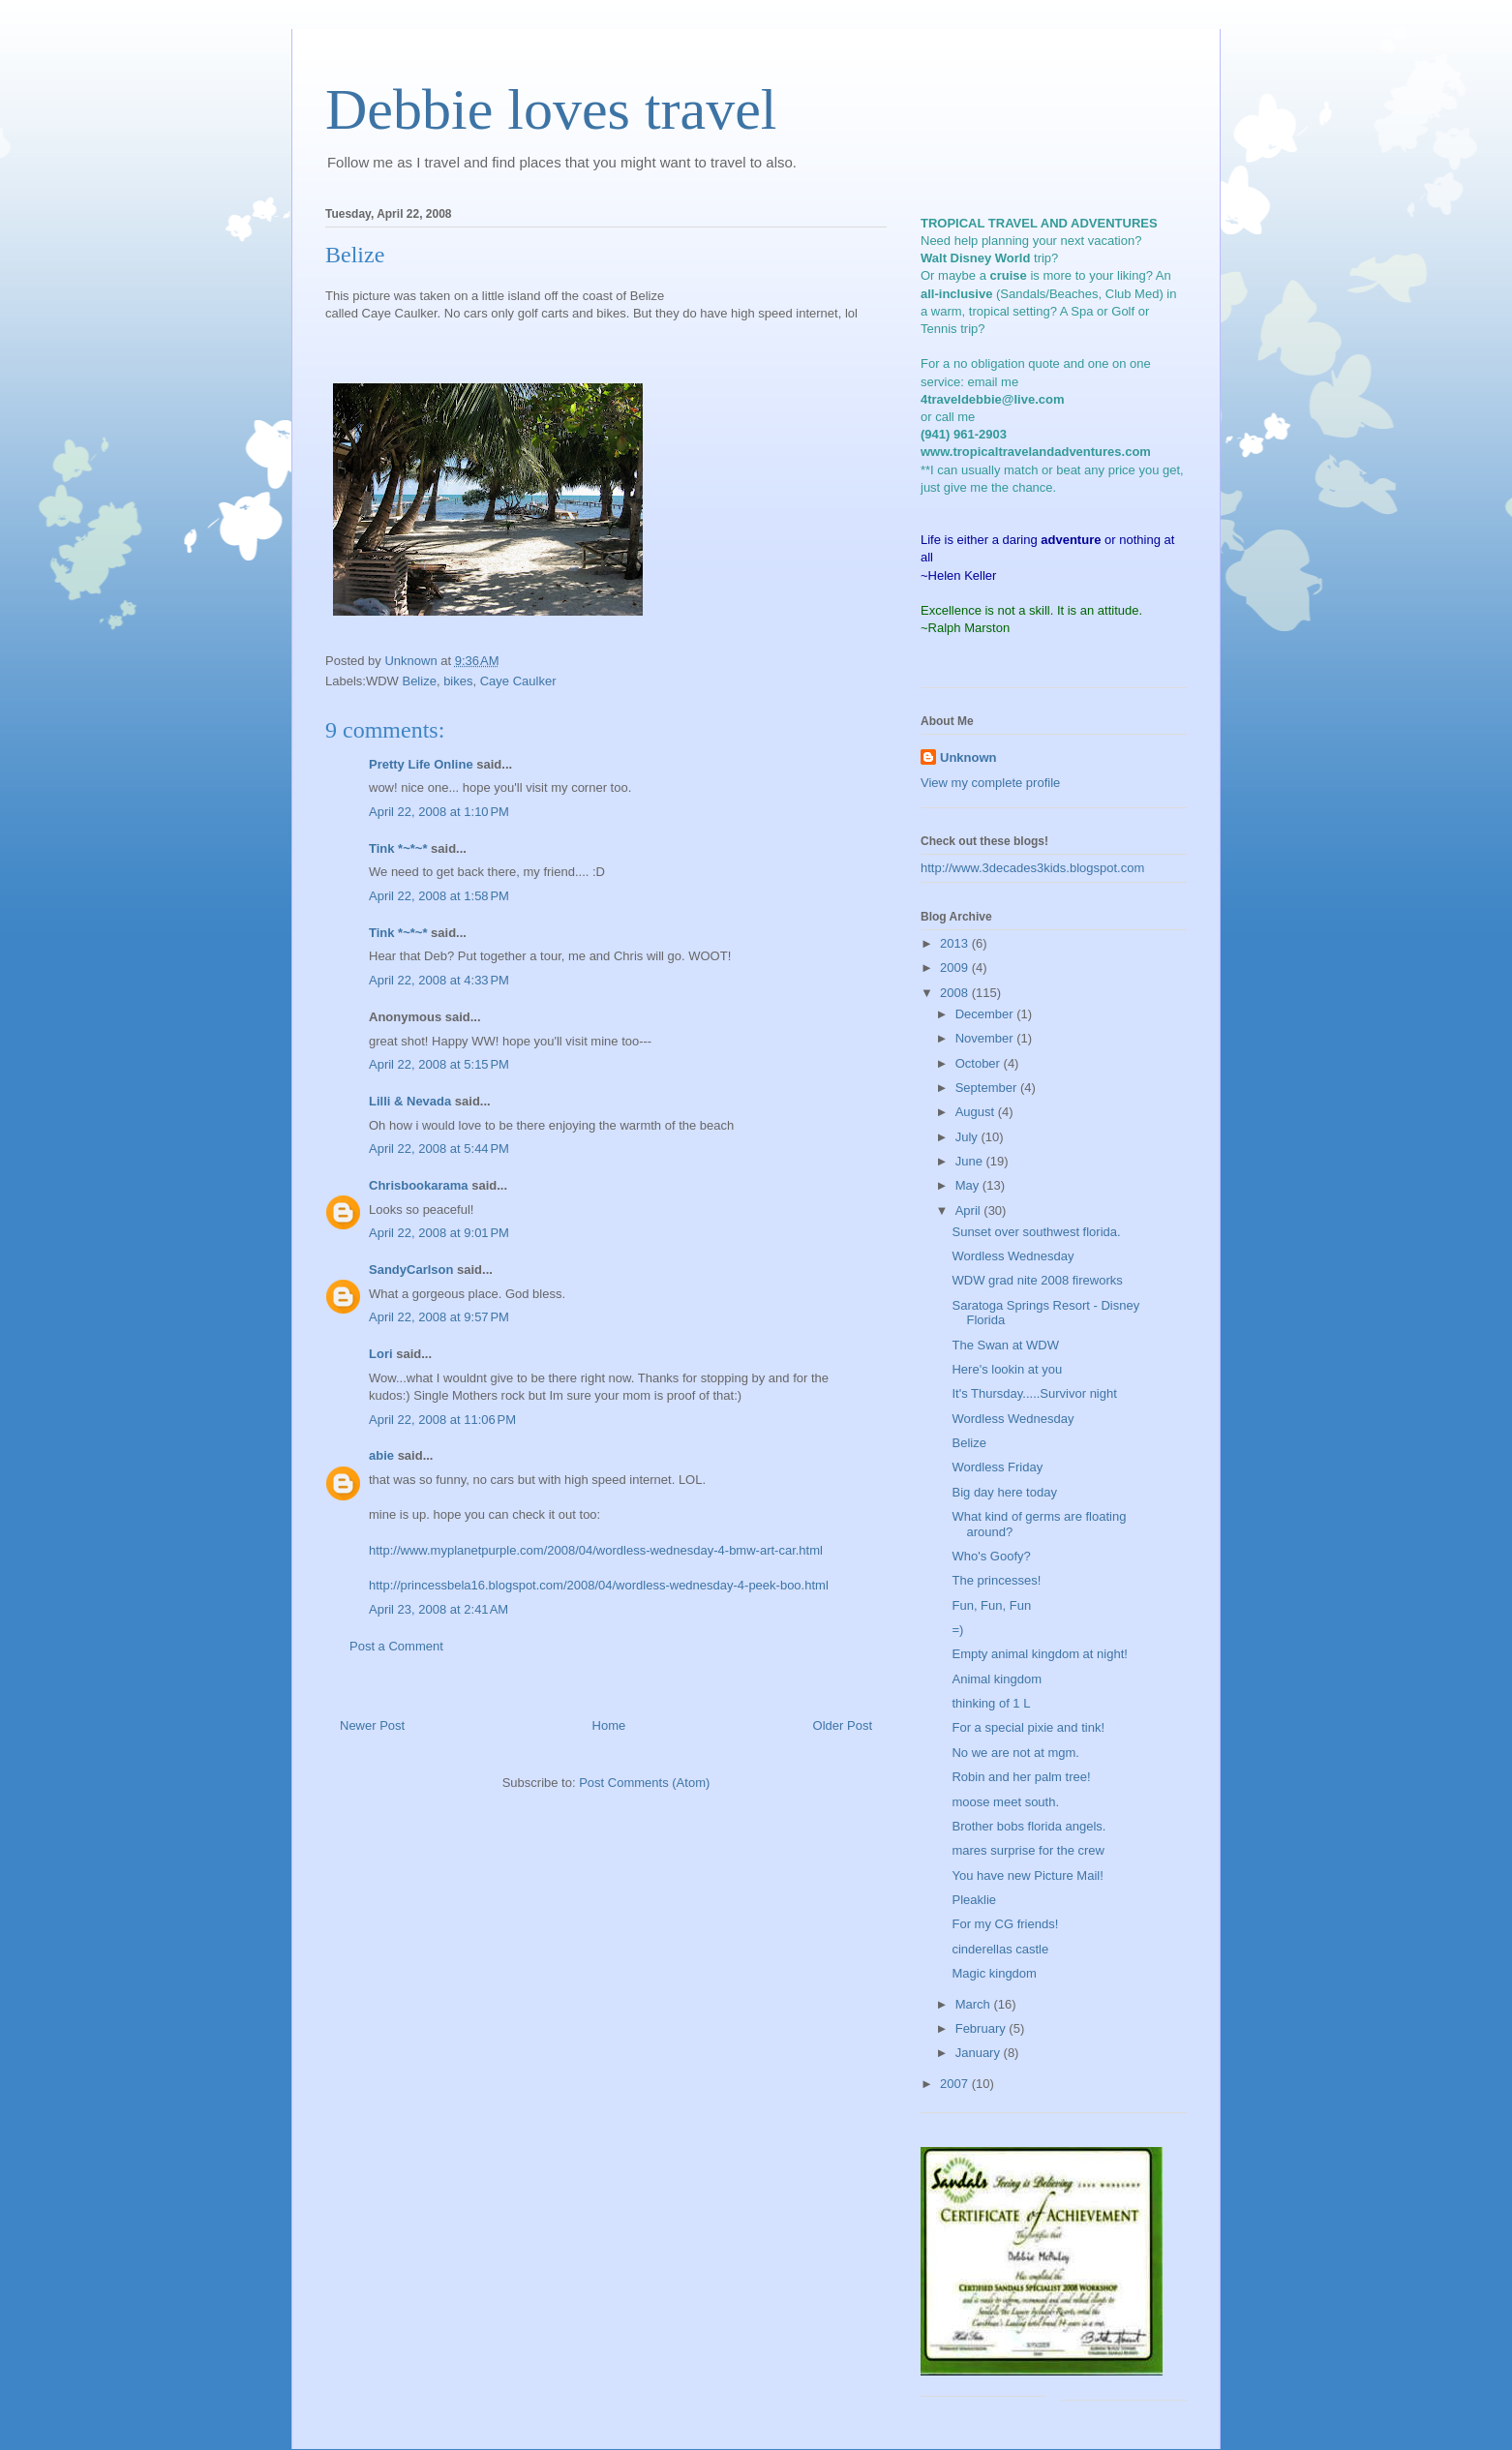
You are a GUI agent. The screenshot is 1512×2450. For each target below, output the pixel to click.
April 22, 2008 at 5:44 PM (439, 1148)
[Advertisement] (1119, 2263)
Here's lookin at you (1007, 1369)
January (979, 2052)
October (979, 1063)
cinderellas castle (1000, 1949)
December (986, 1014)
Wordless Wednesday (1013, 1256)
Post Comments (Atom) (644, 1782)
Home (609, 1725)
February (982, 2028)
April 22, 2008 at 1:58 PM (439, 896)
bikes (457, 681)
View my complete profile (990, 782)
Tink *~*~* (398, 848)
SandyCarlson (411, 1269)
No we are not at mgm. (1015, 1752)
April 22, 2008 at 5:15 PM (439, 1064)
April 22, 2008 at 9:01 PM (439, 1232)
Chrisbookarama (419, 1185)
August (976, 1111)
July (968, 1137)
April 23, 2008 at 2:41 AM (438, 1609)
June (970, 1161)
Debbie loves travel (551, 109)
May (969, 1185)
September (987, 1087)
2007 (956, 2083)
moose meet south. (1005, 1802)
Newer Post (372, 1725)
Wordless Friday (997, 1467)
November (986, 1038)
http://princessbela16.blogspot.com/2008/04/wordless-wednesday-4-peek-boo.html (599, 1585)
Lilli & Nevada (410, 1101)
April (969, 1210)
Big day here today (1004, 1492)
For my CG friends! (1005, 1924)
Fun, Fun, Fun (991, 1605)
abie (381, 1455)
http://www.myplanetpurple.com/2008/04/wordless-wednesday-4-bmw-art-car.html (596, 1550)
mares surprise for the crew (1028, 1850)
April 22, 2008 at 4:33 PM (439, 980)
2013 (956, 943)
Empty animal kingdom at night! (1039, 1654)
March (974, 2004)
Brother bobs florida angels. (1028, 1826)
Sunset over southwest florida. (1036, 1232)
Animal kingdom (997, 1679)
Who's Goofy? (991, 1556)
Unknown (968, 757)
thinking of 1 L (991, 1703)
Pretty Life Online (421, 764)
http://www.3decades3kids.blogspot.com (1032, 868)
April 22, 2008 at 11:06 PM (442, 1419)
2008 (956, 992)
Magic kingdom (994, 1973)
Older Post (842, 1725)
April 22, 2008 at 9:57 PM (439, 1317)
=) (957, 1629)
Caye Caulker (518, 681)
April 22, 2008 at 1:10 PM (439, 811)
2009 (956, 967)
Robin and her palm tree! (1021, 1776)
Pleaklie (974, 1899)
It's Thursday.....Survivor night (1034, 1393)
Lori (381, 1353)
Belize (419, 681)
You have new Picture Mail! (1027, 1875)
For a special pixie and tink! (1028, 1727)
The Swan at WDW (1005, 1345)
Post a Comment (396, 1646)
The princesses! (996, 1580)
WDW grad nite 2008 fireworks (1037, 1280)
